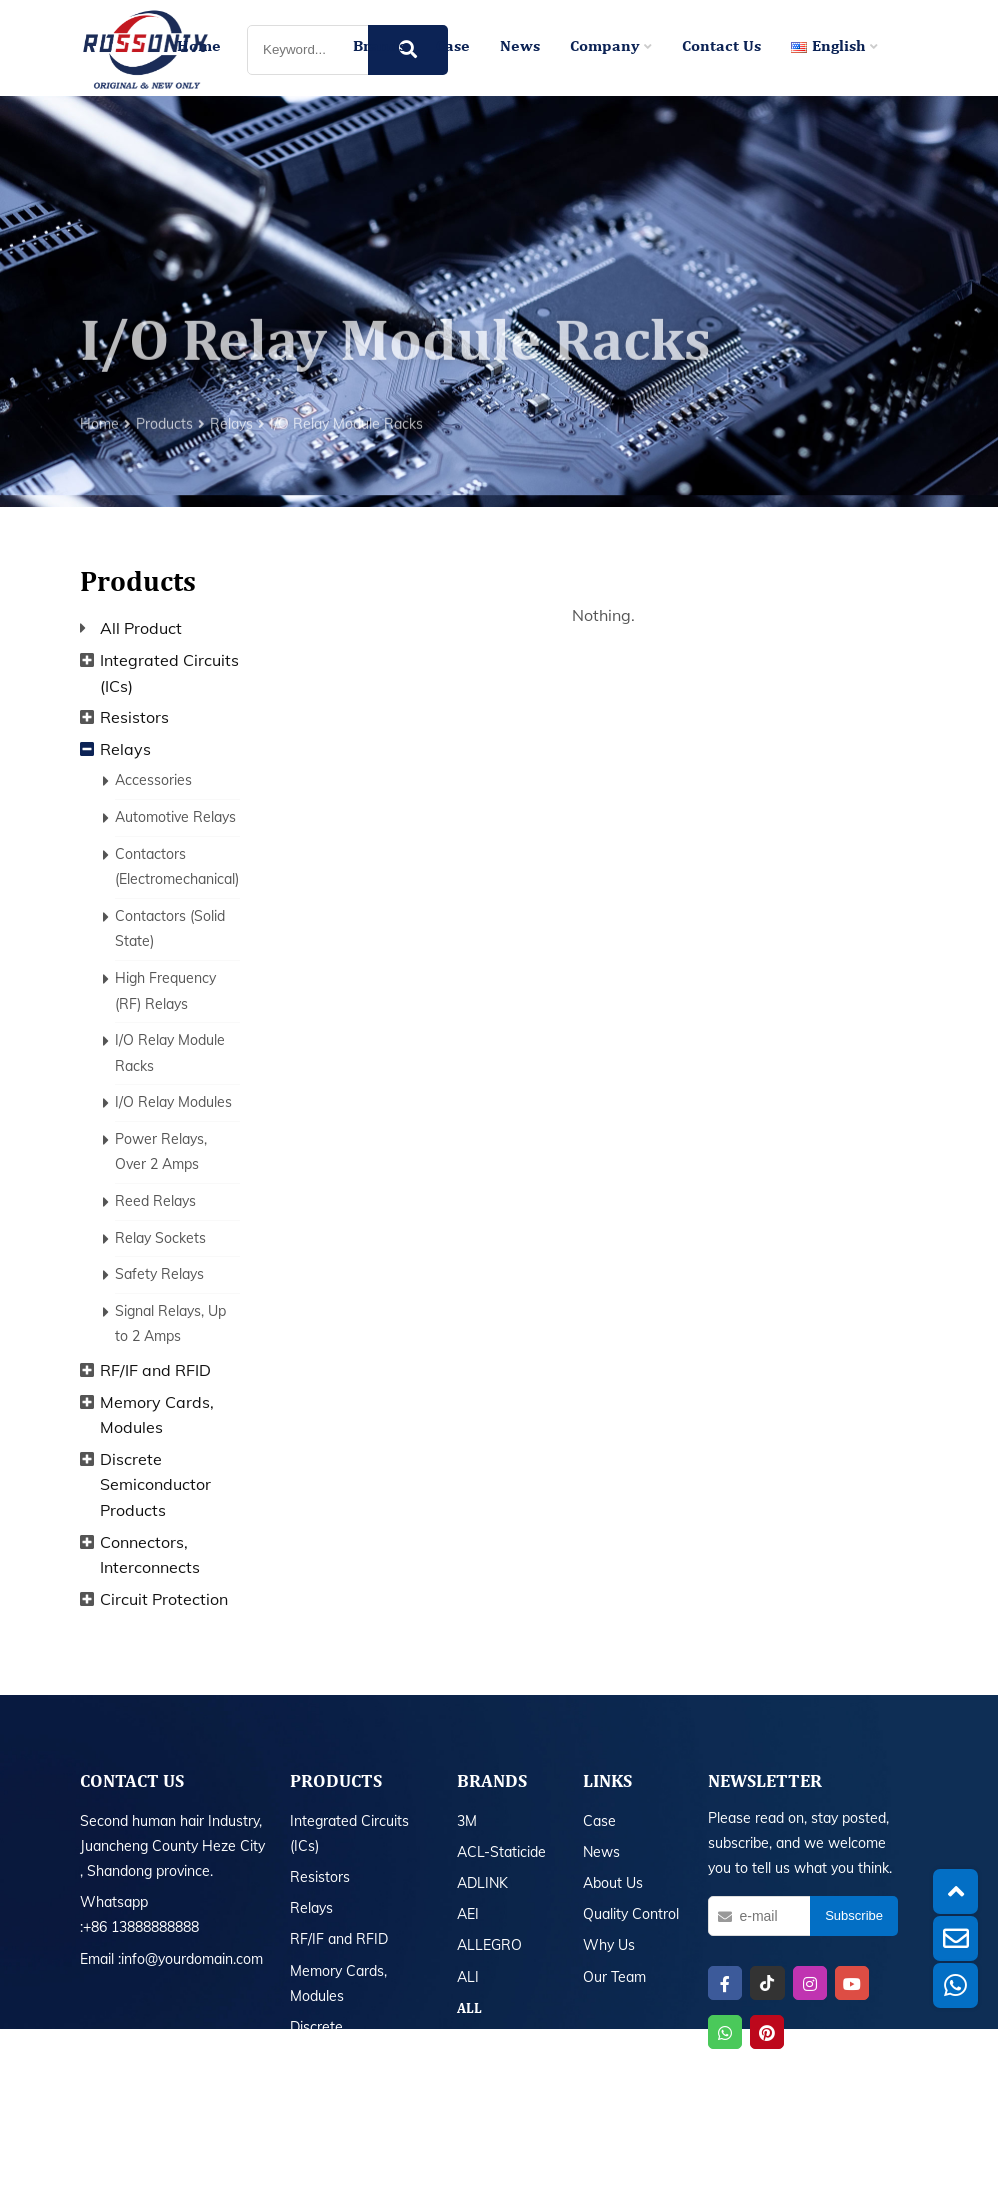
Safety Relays (159, 1274)
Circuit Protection (164, 1599)
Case (453, 47)
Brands (379, 47)
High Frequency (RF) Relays (165, 991)
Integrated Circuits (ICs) (169, 673)
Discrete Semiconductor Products (155, 1484)
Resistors (134, 717)
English (834, 47)
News (520, 47)
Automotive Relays (175, 817)
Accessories (153, 780)
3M (467, 1821)
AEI (468, 1914)
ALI (468, 1977)
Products (164, 476)
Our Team (614, 1977)
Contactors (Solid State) (170, 929)
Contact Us (721, 47)
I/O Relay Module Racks (346, 476)
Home (199, 47)
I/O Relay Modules (173, 1102)
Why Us (609, 1945)
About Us (613, 1883)
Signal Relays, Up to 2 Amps (170, 1324)
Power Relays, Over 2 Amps (161, 1152)
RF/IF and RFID (155, 1370)
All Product (141, 628)
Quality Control (631, 1914)
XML (709, 2178)
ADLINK (482, 1883)
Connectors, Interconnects (150, 1555)
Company (611, 47)
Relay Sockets (160, 1238)
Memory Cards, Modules (157, 1415)
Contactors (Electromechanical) (177, 867)
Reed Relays (155, 1201)
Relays (231, 476)
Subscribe (854, 1915)
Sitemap (665, 2178)
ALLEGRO (489, 1945)
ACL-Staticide (501, 1852)
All (469, 2009)
